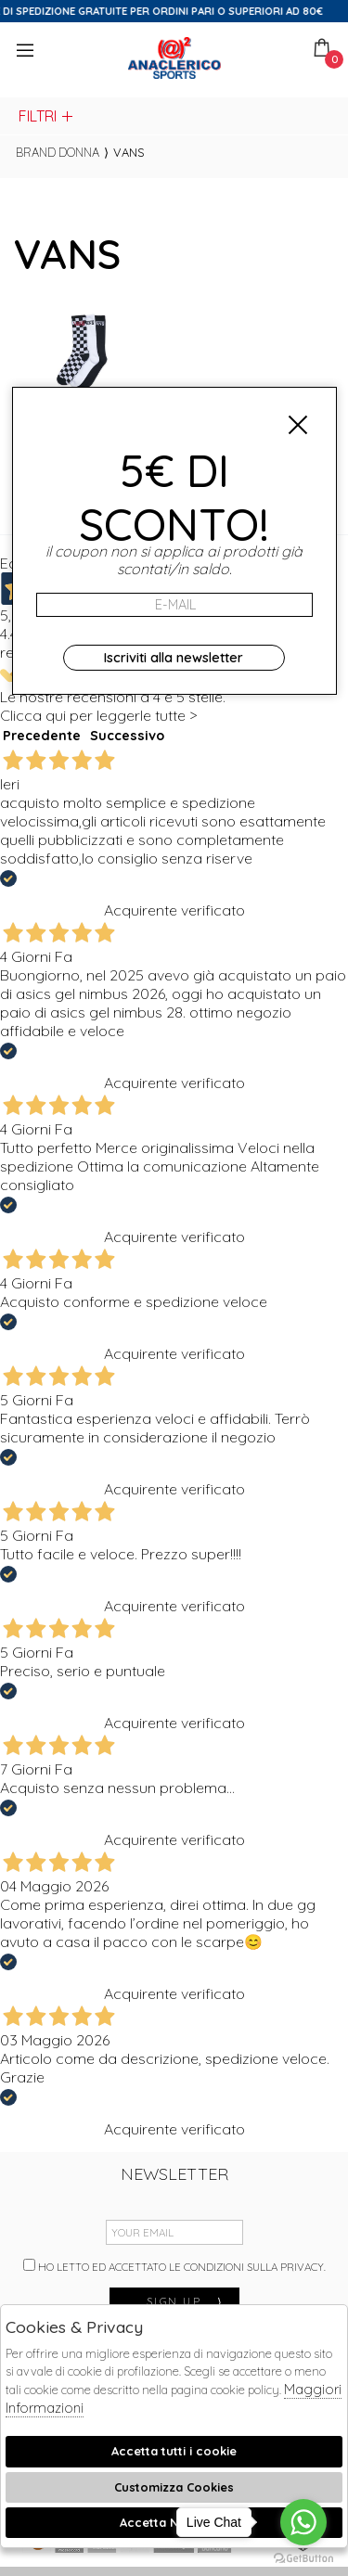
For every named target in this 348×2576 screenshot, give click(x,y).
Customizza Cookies (174, 2487)
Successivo (127, 735)
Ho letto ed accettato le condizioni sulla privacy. (174, 2266)
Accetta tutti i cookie (174, 2450)
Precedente (42, 735)
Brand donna (57, 152)
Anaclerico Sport (174, 58)
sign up (186, 2301)
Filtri (47, 116)
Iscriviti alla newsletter (173, 657)
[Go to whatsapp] (303, 2522)
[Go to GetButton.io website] (303, 2557)
